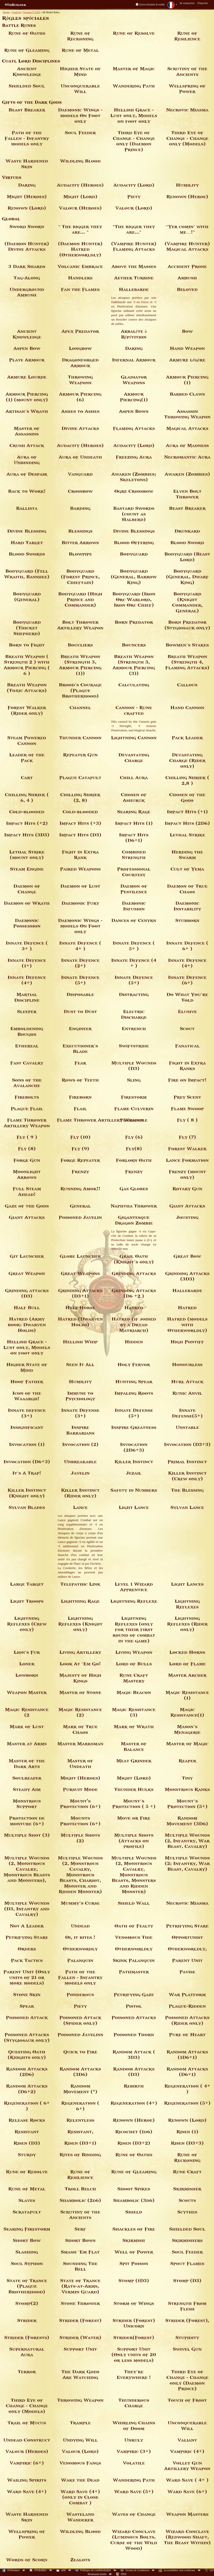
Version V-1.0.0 (31, 12)
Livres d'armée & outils (150, 4)
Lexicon (16, 12)
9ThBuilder (15, 5)
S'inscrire (202, 3)
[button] (172, 5)
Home (6, 12)
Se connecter (187, 3)
